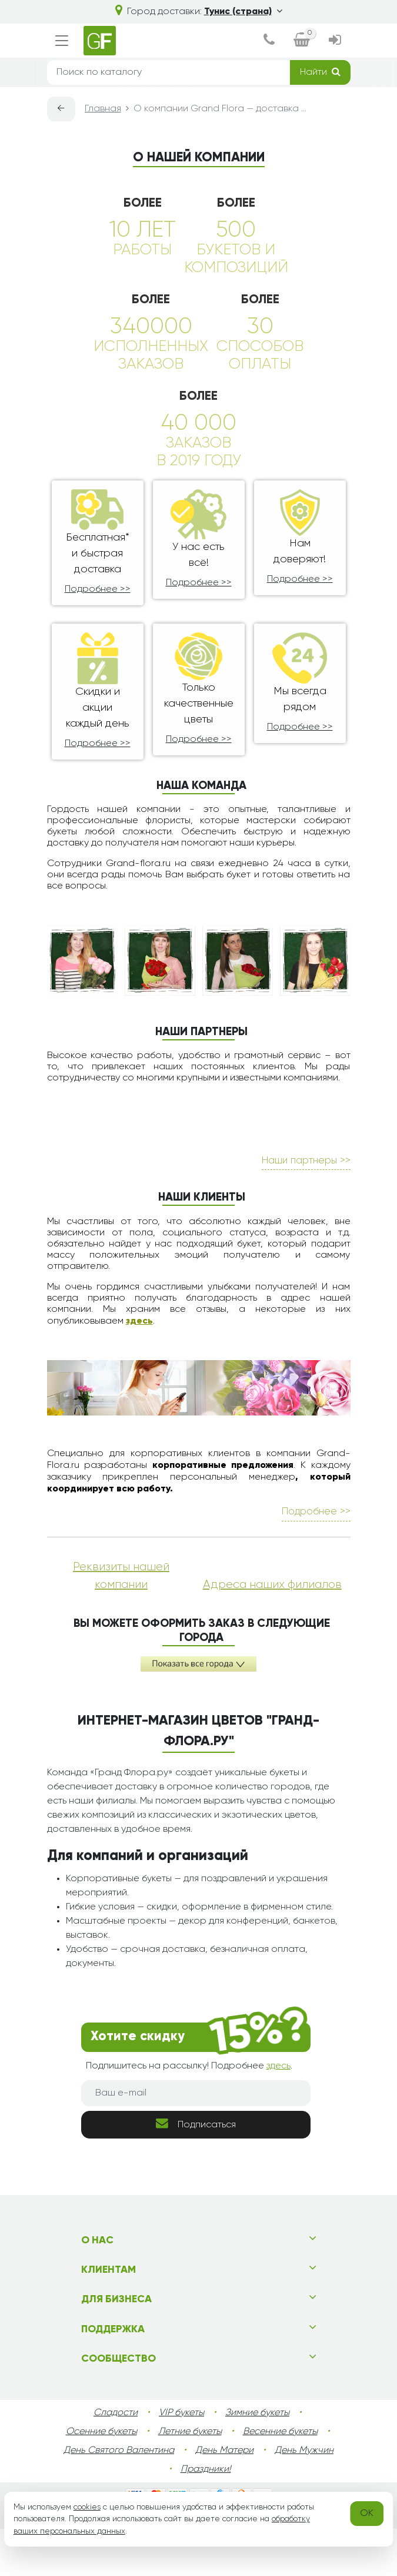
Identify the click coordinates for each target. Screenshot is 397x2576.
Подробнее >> (98, 589)
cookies (87, 2507)
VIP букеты (181, 2460)
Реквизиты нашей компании (121, 1622)
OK (366, 2513)
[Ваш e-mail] (196, 2140)
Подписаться (196, 2170)
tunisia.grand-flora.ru (247, 2565)
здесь (139, 1368)
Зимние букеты (257, 2460)
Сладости (116, 2460)
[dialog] (269, 41)
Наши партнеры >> (306, 1208)
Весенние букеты (280, 2479)
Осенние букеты (101, 2479)
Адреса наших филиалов (272, 1631)
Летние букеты (190, 2479)
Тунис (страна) (243, 11)
